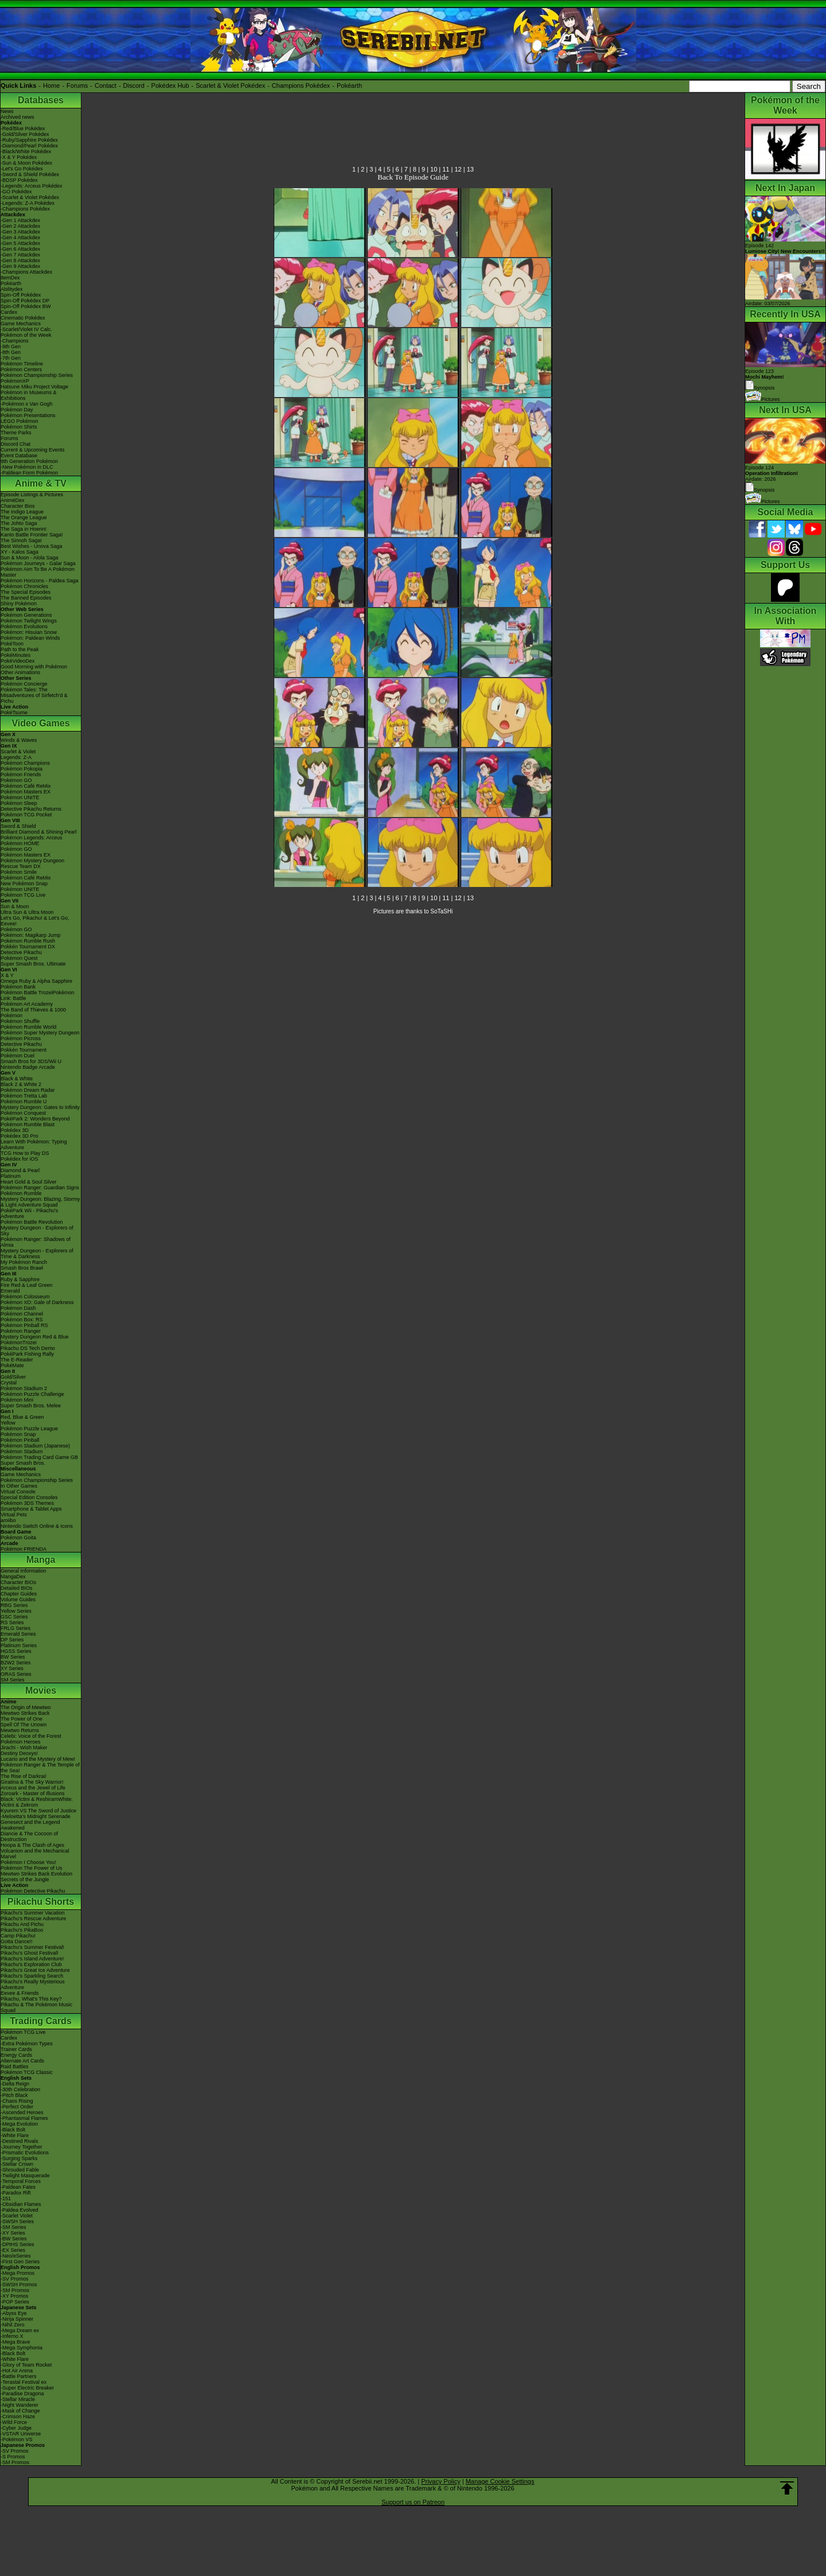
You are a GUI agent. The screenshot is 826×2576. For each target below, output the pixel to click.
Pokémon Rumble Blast (27, 1124)
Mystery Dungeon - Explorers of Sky (37, 1230)
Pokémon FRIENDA (23, 1549)
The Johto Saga (19, 523)
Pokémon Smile (19, 872)
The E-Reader (17, 1360)
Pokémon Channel (22, 1314)
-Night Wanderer (19, 2405)
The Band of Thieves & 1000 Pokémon (33, 1012)
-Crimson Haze (18, 2416)
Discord (134, 85)
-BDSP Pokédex (19, 180)
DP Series (12, 1640)
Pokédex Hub (170, 85)
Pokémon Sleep (19, 803)
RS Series (12, 1622)
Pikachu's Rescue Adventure (33, 1918)
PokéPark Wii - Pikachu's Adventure (29, 1213)
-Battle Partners (19, 2376)
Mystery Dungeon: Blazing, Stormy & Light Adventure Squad (40, 1202)
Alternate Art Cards (22, 2061)
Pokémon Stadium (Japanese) (35, 1446)
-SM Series (13, 2227)
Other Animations (20, 672)
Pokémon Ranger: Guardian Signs (40, 1187)
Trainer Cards (16, 2049)
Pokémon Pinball (20, 1440)
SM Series (13, 1680)
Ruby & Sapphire (20, 1279)
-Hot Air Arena (17, 2370)
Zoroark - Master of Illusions (33, 1793)
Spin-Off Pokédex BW (25, 306)
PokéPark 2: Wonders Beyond (35, 1119)
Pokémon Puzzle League (29, 1428)
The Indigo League (22, 512)
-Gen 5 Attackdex (20, 243)
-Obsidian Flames (21, 2204)
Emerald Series (18, 1634)
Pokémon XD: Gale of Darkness (37, 1302)
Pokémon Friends (21, 774)
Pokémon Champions (25, 763)
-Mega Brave (15, 2342)
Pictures (762, 399)
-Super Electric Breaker (27, 2388)
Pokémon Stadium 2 (24, 1388)
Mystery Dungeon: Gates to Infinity (40, 1107)
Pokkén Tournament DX (28, 947)
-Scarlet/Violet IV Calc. (26, 329)
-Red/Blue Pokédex (23, 128)
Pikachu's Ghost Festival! (30, 1953)
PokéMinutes (15, 655)
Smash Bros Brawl (22, 1268)
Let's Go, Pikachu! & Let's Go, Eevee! (35, 921)
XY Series (12, 1668)
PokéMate (12, 1365)
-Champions (15, 341)
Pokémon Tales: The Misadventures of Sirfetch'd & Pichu (34, 695)
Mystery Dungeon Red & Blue (35, 1337)
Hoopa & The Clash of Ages (32, 1845)
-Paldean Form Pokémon (29, 473)
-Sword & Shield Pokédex (30, 174)
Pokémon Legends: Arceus (32, 837)
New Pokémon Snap (24, 883)
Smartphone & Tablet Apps (31, 1509)
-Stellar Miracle (18, 2399)
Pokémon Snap (18, 1434)
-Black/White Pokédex (26, 151)
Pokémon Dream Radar (28, 1090)
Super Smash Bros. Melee (31, 1405)
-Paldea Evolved (19, 2210)
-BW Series (14, 2239)
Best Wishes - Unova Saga (32, 546)
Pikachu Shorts (40, 1901)
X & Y (7, 975)
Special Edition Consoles (29, 1497)
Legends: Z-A (16, 757)
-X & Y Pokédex (19, 157)
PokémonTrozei (19, 1342)
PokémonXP (15, 381)
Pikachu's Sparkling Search (32, 1976)
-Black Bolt (13, 2130)
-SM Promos (15, 2290)
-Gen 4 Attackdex (20, 237)
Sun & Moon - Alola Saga (30, 558)
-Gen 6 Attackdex (20, 249)
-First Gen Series (20, 2261)
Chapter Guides (19, 1594)
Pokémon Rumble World (28, 1027)
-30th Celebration (20, 2089)
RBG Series (14, 1605)
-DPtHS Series (17, 2244)
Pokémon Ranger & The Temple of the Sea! (40, 1767)
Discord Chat (15, 444)
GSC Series (14, 1617)
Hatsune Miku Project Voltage (34, 387)
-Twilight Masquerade (25, 2175)
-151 (6, 2198)
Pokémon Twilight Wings (29, 621)
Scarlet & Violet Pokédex (230, 85)
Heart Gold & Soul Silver (29, 1182)
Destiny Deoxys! (19, 1753)
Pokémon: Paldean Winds (30, 638)
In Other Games (19, 1486)
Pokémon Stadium (22, 1451)
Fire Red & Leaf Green (27, 1285)
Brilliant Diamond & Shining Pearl (39, 832)
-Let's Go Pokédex (22, 169)
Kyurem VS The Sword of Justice (38, 1811)
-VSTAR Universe (21, 2434)
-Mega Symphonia (21, 2348)
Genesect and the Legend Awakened (30, 1825)
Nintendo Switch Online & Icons (37, 1526)
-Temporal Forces (21, 2181)
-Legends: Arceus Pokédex (32, 186)
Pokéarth (349, 85)
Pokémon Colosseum (25, 1296)
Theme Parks (16, 432)
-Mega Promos (17, 2273)
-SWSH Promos (19, 2284)
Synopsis (760, 490)
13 (470, 169)
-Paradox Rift (16, 2193)
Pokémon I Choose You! (28, 1862)
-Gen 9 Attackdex (20, 266)
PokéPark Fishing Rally (27, 1354)
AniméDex (13, 500)
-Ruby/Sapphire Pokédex (29, 140)
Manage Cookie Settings (500, 2481)
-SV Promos (15, 2279)
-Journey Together (21, 2147)
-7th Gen (11, 358)
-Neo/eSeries (16, 2256)
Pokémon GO (16, 780)
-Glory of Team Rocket (26, 2365)
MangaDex (13, 1576)
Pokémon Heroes (21, 1742)
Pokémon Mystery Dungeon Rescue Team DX (32, 863)
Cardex (9, 312)
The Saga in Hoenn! (23, 529)
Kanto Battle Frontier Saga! (32, 535)
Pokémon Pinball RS (24, 1325)
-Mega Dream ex (20, 2330)
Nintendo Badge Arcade (28, 1067)
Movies (40, 1690)
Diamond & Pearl (20, 1170)
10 (433, 169)
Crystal (9, 1383)
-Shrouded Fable (20, 2170)
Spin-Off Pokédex (21, 295)
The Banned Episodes (26, 598)
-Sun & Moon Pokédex (26, 163)
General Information (23, 1571)
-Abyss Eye (14, 2313)
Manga (41, 1560)
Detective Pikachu (21, 952)
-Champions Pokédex (25, 209)
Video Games (40, 723)
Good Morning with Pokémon (34, 667)
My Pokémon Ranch (24, 1262)
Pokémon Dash (18, 1308)
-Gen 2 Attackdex (20, 226)
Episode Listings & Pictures (32, 494)
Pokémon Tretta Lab (24, 1096)
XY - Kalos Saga (19, 552)
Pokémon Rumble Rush (28, 941)
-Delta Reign (15, 2084)
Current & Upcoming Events (33, 450)
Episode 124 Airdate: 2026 (771, 473)
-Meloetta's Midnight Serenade (36, 1816)
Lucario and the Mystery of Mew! (38, 1759)
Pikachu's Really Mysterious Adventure (33, 1984)
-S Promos (13, 2457)
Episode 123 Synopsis (764, 379)
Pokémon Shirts (19, 427)
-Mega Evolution (19, 2124)
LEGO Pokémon (19, 421)
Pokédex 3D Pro (19, 1136)
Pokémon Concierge (24, 684)
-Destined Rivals (19, 2141)
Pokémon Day (17, 410)
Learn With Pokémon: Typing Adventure (34, 1144)
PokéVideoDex (17, 661)
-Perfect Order (17, 2107)
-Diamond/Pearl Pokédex (29, 146)
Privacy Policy (440, 2481)
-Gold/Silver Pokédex (25, 134)
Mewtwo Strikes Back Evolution (36, 1874)
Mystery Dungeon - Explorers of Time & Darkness (37, 1253)
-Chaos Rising (17, 2101)
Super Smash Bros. (23, 1463)
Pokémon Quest (19, 958)
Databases (41, 100)
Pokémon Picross (21, 1038)
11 (445, 169)
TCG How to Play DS (25, 1153)
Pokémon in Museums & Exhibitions (29, 395)
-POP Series (15, 2302)
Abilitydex (12, 289)
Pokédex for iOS (19, 1159)
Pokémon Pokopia (21, 769)
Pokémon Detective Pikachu (33, 1891)
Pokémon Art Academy (27, 1004)
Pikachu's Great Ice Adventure (35, 1970)
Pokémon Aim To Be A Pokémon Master (38, 572)
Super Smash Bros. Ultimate (33, 964)
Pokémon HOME (20, 843)
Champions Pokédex (301, 85)
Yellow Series (16, 1611)
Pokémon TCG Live (23, 895)
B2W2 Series (16, 1663)
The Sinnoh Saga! (21, 540)
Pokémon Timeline (22, 364)
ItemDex (10, 278)
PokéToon (12, 644)
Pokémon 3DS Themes (27, 1503)
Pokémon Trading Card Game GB (39, 1457)
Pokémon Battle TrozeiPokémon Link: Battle (38, 995)
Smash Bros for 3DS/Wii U (31, 1061)
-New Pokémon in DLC (27, 467)
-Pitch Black (14, 2095)
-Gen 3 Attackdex (20, 232)
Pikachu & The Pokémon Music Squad (36, 2007)
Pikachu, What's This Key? (31, 1999)
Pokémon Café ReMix (26, 786)
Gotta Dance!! (17, 1941)
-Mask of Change (20, 2411)
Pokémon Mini (17, 1400)
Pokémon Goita (18, 1537)
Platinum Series (19, 1645)
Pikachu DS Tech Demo (28, 1348)
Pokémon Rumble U (24, 1101)
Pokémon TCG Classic (27, 2072)
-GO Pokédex (16, 191)
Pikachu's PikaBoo (22, 1930)
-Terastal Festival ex (23, 2382)
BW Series (13, 1657)
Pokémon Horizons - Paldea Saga (40, 580)
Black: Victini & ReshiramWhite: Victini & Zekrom (37, 1802)
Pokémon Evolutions (24, 626)
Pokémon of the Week (26, 335)
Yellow (8, 1423)
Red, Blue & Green (22, 1417)
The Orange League (24, 517)
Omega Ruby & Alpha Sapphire (36, 981)
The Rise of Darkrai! (23, 1776)
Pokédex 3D (15, 1130)
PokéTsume (14, 712)
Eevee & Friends (20, 1993)
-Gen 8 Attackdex (20, 260)
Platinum (11, 1176)
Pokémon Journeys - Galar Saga (38, 563)
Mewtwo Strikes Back (25, 1713)
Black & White (17, 1078)
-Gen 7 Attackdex (20, 255)
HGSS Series (16, 1651)
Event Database (19, 455)
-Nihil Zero (13, 2325)
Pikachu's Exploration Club (31, 1964)
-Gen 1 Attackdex (20, 220)
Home (51, 85)
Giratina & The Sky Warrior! (32, 1782)
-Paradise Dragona (22, 2393)
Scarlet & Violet (18, 751)
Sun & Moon (15, 906)
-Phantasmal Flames (24, 2118)
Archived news (17, 117)
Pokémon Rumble (21, 1193)
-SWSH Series (17, 2221)
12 (457, 169)
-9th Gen (11, 346)
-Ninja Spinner (17, 2319)
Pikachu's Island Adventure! (32, 1959)
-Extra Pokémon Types (27, 2043)
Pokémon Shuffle (20, 1021)
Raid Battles (15, 2066)
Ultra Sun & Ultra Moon (27, 912)
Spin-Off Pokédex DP (25, 300)
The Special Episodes (25, 592)
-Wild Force (14, 2422)
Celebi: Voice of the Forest (31, 1736)
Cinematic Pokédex (23, 318)
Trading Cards (41, 2021)
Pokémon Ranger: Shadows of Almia (36, 1242)
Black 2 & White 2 (21, 1084)
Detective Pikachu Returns (31, 809)
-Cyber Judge (16, 2428)
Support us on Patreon (413, 2502)
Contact (105, 85)
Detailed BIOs (17, 1588)
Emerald (10, 1291)
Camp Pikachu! (18, 1936)
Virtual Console (18, 1492)
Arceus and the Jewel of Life (33, 1788)
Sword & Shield (18, 826)
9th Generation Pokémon (29, 461)
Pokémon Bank (18, 987)
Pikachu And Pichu (22, 1924)
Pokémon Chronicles (24, 586)
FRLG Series (15, 1628)
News (7, 111)
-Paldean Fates (18, 2187)
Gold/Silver (13, 1377)
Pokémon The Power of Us (31, 1868)
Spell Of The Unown (23, 1724)
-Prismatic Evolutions (25, 2152)
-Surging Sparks (19, 2158)
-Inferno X (12, 2336)
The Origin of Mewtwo (26, 1707)
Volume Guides (18, 1599)
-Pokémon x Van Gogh (26, 404)
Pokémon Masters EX (25, 792)
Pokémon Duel (17, 1056)
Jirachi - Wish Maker (24, 1747)
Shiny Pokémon (19, 603)
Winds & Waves (19, 740)
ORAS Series (16, 1674)
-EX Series (13, 2250)
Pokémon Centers (21, 369)
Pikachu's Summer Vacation (33, 1913)
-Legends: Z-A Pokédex (27, 203)
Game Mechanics (21, 323)
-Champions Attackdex (26, 272)
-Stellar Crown (17, 2164)
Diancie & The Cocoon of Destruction (29, 1836)
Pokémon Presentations (28, 415)
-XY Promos (14, 2296)
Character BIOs (18, 1582)
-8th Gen (11, 352)
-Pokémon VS (17, 2439)
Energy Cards (16, 2055)
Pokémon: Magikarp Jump (31, 935)
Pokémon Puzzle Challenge (32, 1394)
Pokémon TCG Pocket (26, 815)
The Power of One (21, 1719)
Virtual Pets (14, 1514)
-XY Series (13, 2233)
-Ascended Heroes (22, 2112)
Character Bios (18, 506)
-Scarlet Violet (17, 2216)
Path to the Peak (20, 649)
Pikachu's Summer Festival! (32, 1947)
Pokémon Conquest (23, 1113)
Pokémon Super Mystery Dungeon (40, 1033)
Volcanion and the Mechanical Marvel (35, 1853)
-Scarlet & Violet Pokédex (30, 197)
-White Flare (15, 2135)
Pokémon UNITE (20, 797)
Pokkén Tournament (23, 1050)
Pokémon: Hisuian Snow (29, 632)
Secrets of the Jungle (25, 1879)
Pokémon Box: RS (22, 1319)
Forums (77, 85)
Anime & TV (41, 483)
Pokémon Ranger (21, 1331)
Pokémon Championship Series (37, 375)
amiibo (8, 1520)
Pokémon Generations (26, 615)
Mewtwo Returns (20, 1730)
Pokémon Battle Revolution (32, 1222)
